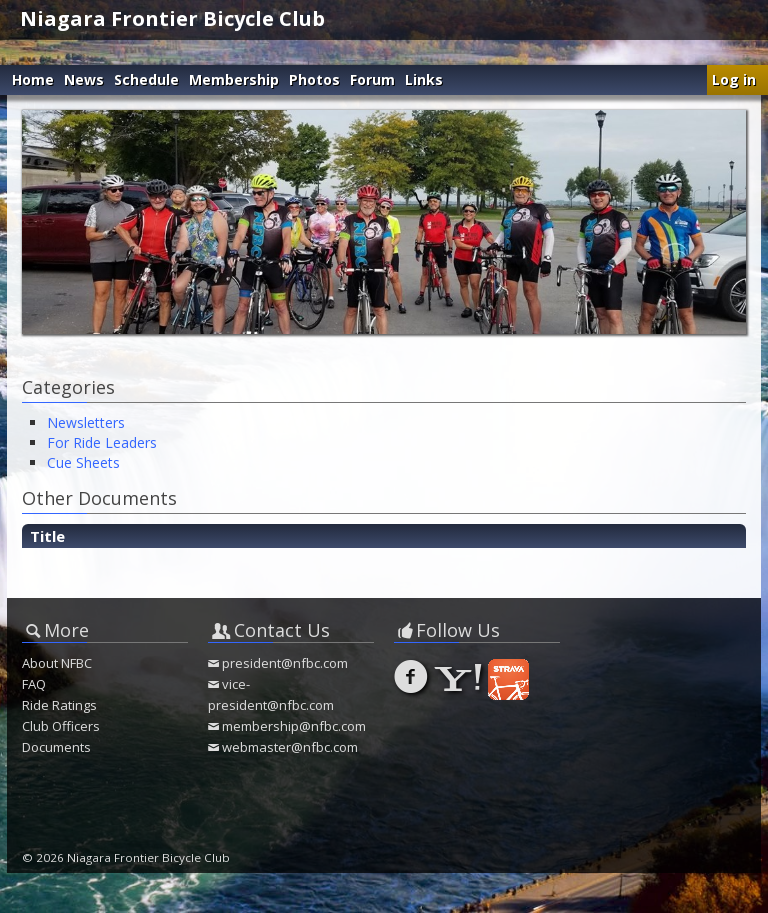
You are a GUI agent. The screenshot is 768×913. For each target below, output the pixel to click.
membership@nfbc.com (294, 726)
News (84, 79)
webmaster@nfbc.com (290, 747)
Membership (234, 79)
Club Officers (61, 726)
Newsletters (86, 422)
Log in (734, 79)
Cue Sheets (83, 462)
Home (33, 79)
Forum (372, 79)
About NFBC (57, 663)
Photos (314, 79)
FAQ (34, 684)
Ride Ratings (59, 705)
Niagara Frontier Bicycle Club (172, 18)
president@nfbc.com (285, 663)
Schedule (146, 79)
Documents (56, 747)
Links (424, 79)
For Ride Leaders (102, 442)
